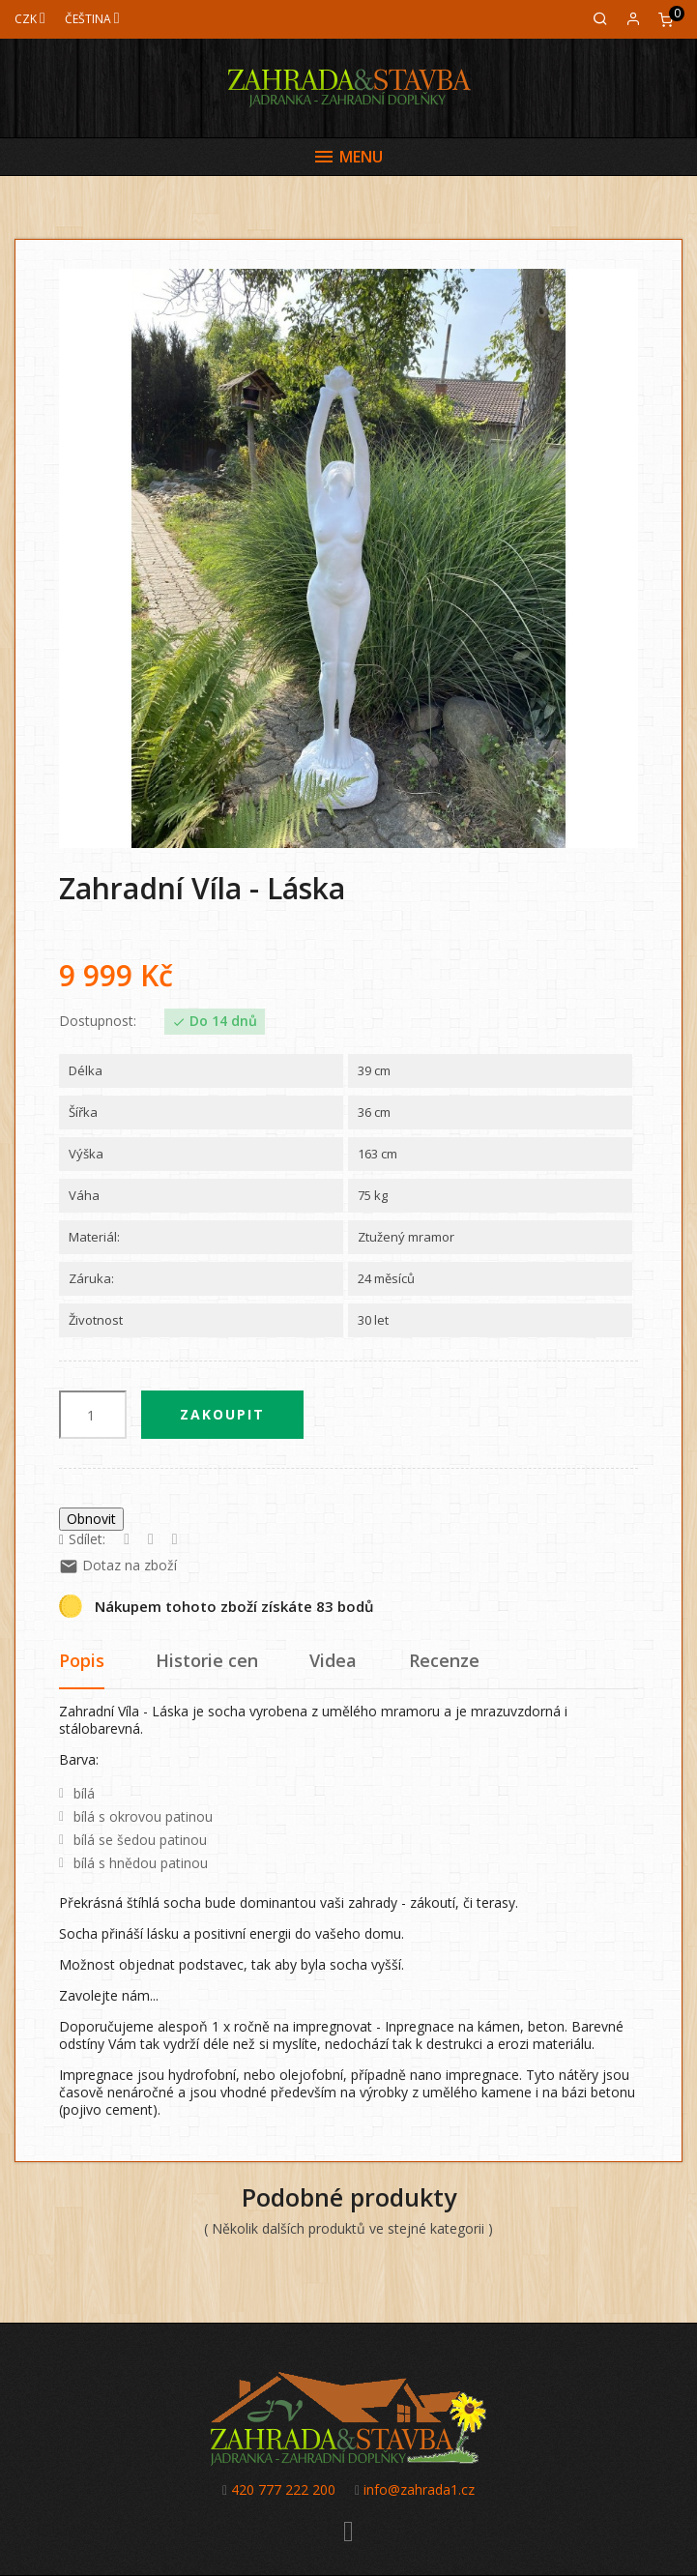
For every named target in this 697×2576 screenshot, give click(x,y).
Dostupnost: (97, 1021)
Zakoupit (222, 1414)
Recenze (444, 1660)
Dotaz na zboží (118, 1565)
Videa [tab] (333, 1660)
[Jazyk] (92, 19)
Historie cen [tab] (207, 1660)
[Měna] (30, 19)
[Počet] (93, 1414)
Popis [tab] (81, 1660)
